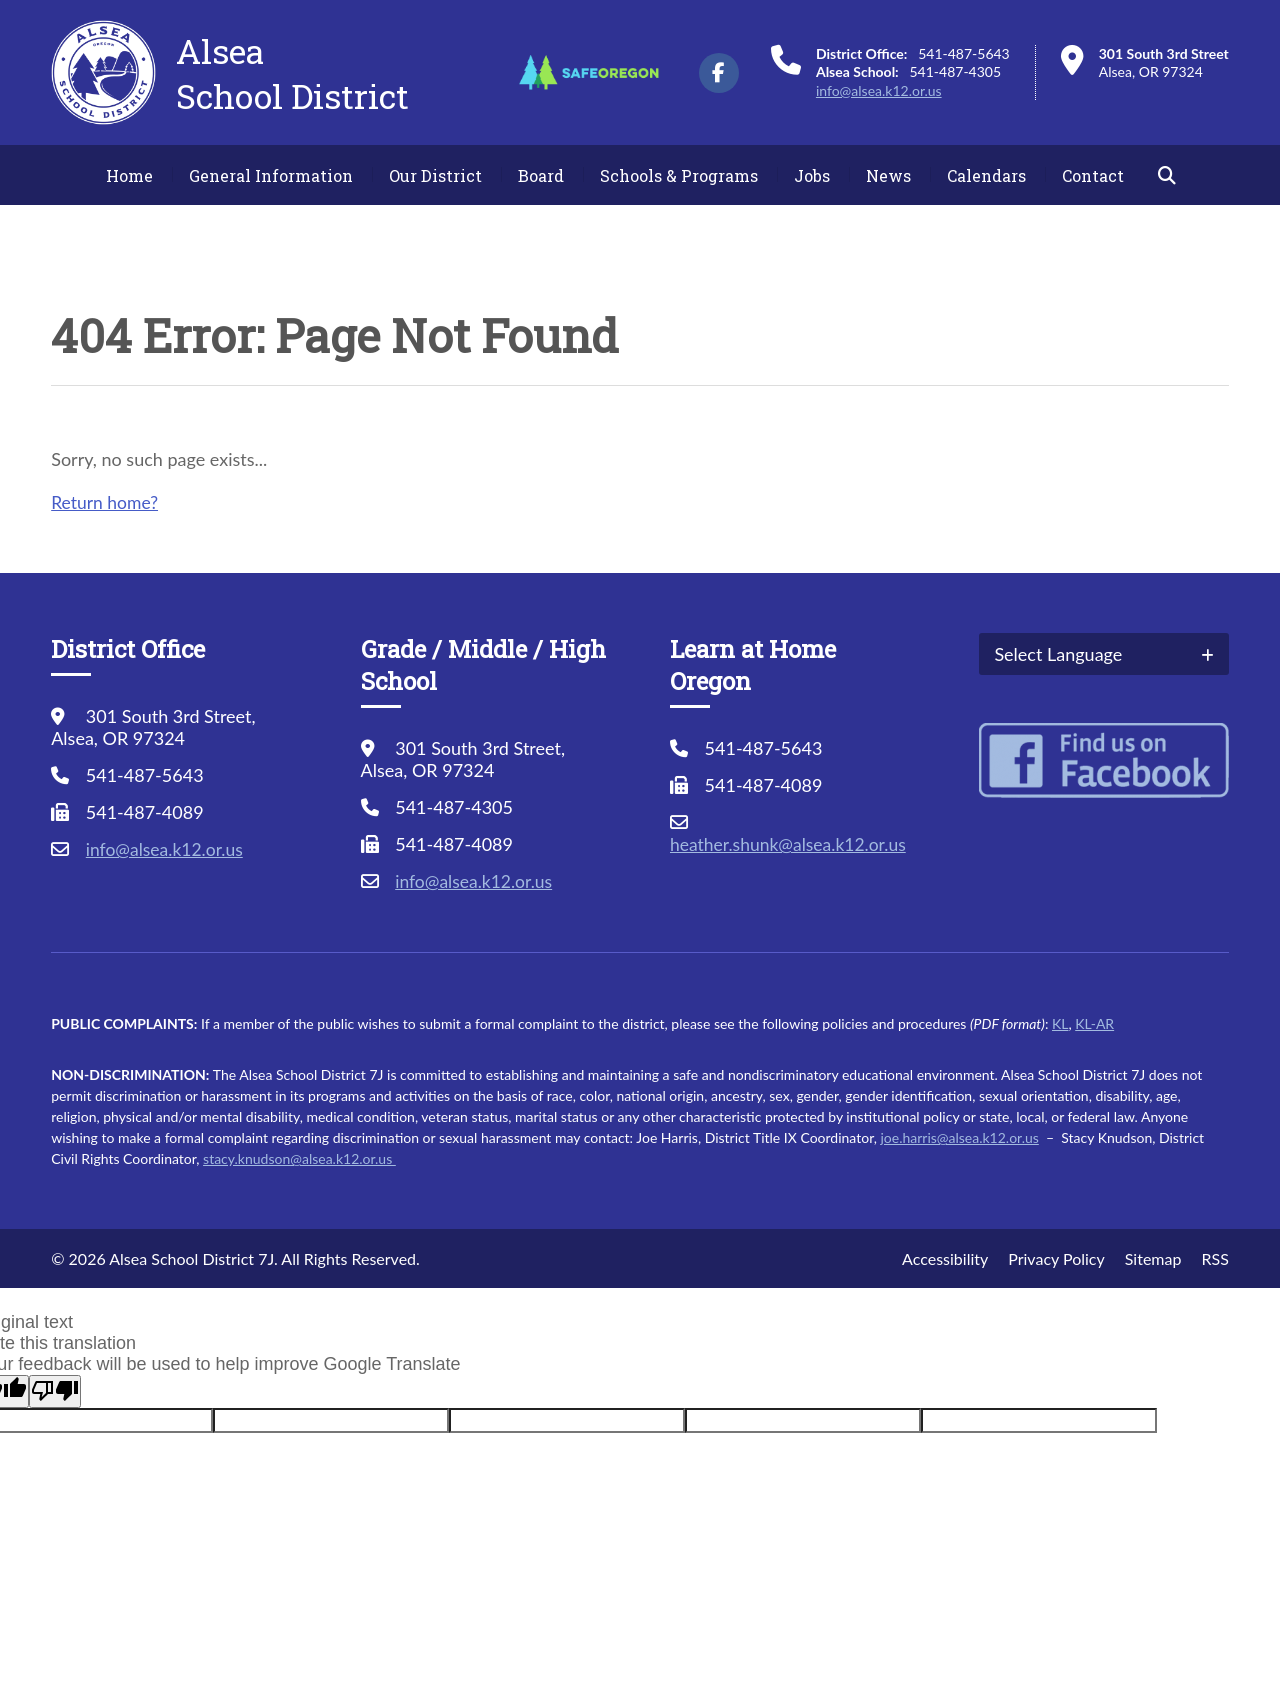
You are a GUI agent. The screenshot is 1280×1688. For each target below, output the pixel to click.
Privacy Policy (1056, 1258)
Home (129, 175)
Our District (435, 175)
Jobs (812, 175)
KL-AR (1094, 1023)
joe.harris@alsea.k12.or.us (959, 1137)
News (888, 175)
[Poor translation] (55, 1391)
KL (1060, 1023)
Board (541, 175)
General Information (271, 175)
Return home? (106, 502)
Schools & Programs (679, 175)
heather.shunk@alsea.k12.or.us (791, 844)
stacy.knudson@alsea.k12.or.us (299, 1158)
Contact (1093, 175)
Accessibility (945, 1258)
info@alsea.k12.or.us (879, 90)
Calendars (986, 175)
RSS (1214, 1258)
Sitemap (1153, 1258)
